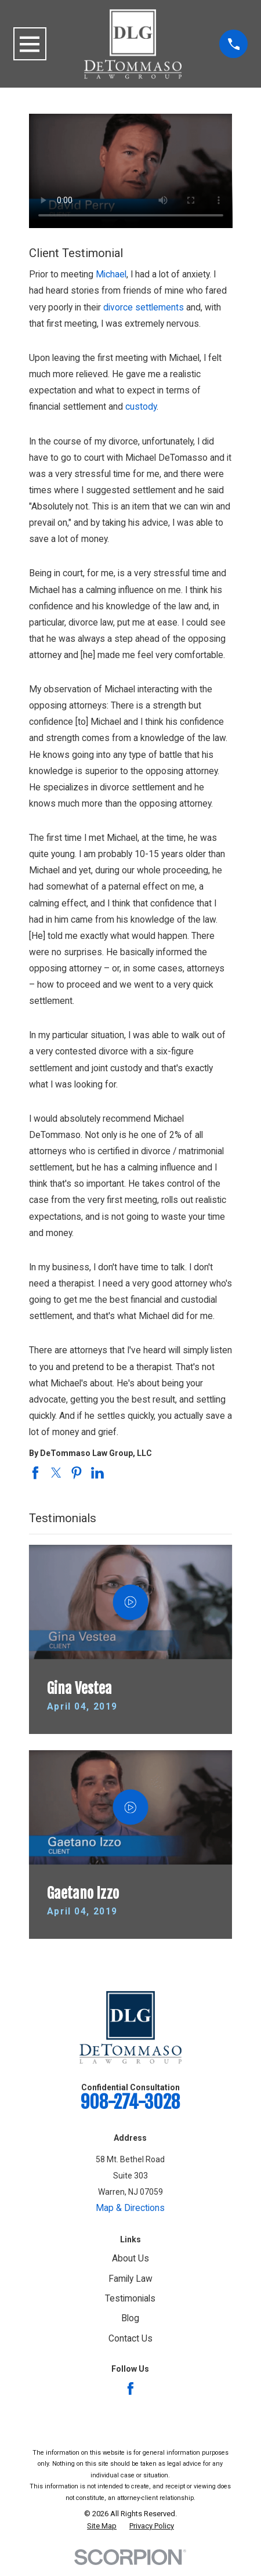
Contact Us (130, 2338)
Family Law (130, 2279)
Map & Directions (130, 2208)
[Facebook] (130, 2388)
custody (141, 407)
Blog (130, 2318)
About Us (130, 2258)
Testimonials (130, 2298)
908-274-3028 (130, 2102)
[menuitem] (102, 2526)
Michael (111, 274)
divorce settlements (143, 307)
